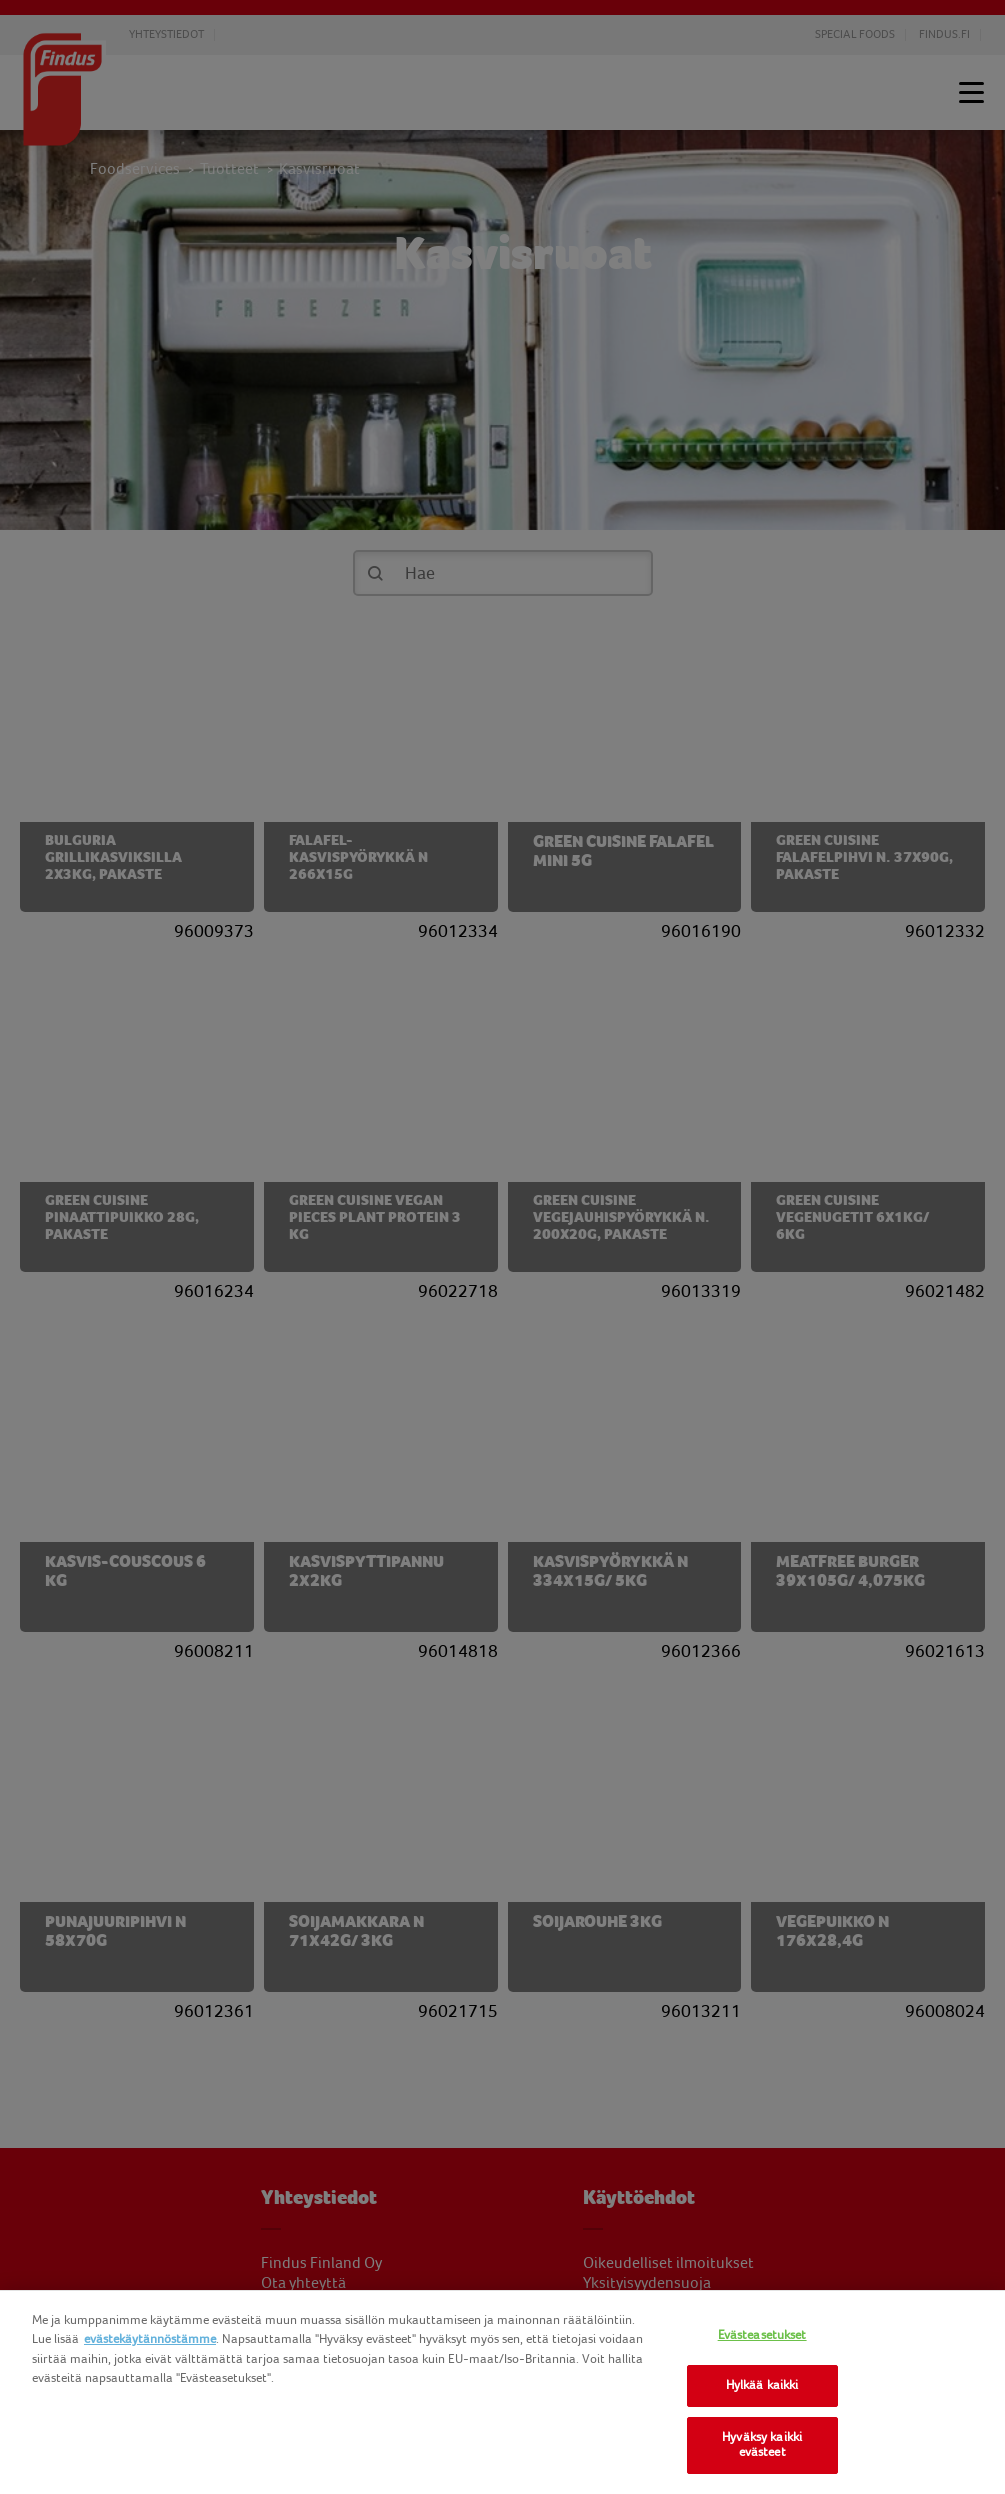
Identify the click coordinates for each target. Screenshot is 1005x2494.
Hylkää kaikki (762, 2385)
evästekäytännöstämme (150, 2339)
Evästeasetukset (762, 2335)
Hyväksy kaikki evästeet (762, 2445)
